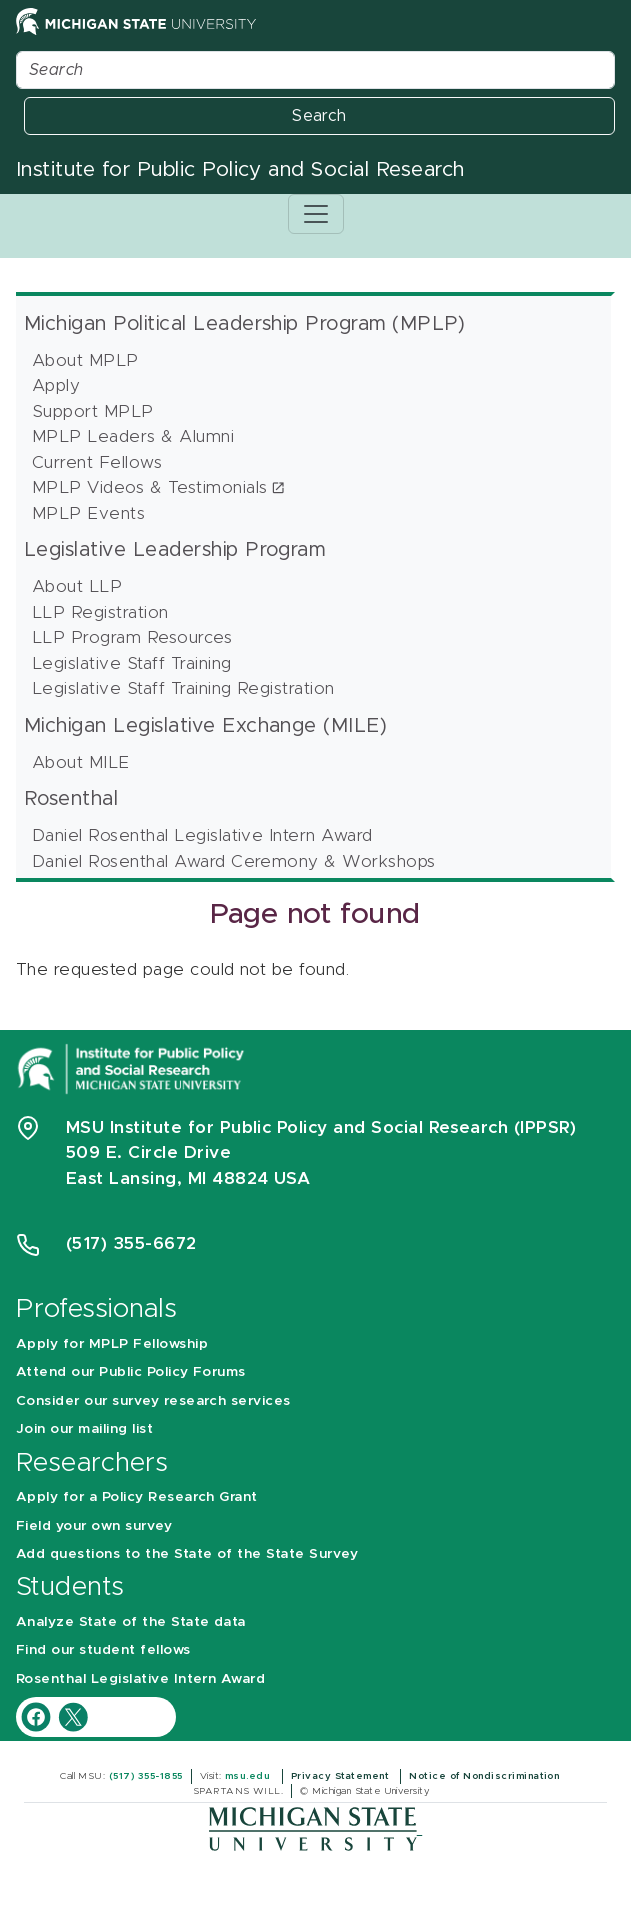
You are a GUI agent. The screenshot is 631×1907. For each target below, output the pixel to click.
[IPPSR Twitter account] (73, 1716)
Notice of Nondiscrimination (485, 1776)
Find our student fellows (103, 1650)
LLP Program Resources (132, 637)
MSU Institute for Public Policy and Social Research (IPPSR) (321, 1127)
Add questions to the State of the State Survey (187, 1554)
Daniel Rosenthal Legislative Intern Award (202, 835)
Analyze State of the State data (131, 1622)
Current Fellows (97, 462)
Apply (56, 385)
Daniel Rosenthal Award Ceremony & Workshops (234, 861)
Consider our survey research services (153, 1401)
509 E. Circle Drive (148, 1152)
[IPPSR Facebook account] (38, 1716)
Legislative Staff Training (131, 663)
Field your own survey (94, 1526)
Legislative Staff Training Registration (183, 688)
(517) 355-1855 (146, 1776)
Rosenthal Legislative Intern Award (140, 1679)
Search (319, 116)
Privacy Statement (342, 1776)
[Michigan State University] (315, 1828)
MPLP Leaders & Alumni (133, 436)
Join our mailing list (84, 1429)
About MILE (81, 762)
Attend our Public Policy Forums (131, 1372)
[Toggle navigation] (316, 214)
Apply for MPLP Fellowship (112, 1344)
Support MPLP (93, 411)
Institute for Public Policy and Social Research (240, 169)
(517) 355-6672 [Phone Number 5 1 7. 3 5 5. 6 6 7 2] (131, 1243)
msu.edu (249, 1776)
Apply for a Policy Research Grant (137, 1497)
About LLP (77, 586)
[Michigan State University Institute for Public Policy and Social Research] (133, 1067)
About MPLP (85, 360)
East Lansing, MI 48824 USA (191, 1178)
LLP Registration (100, 612)
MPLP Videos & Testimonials (149, 487)
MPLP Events (88, 513)
